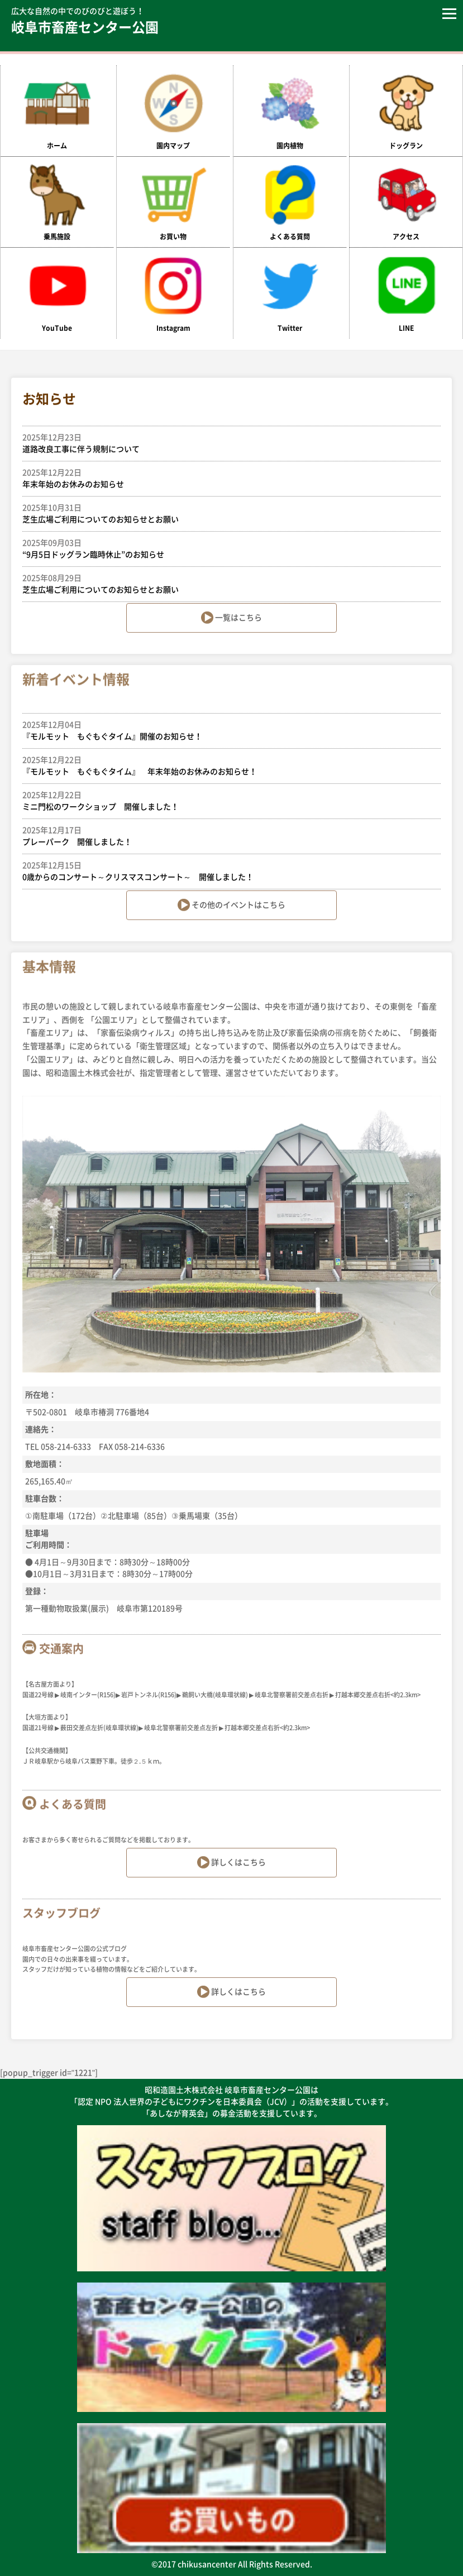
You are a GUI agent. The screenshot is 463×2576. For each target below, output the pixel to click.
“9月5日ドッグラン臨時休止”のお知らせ (225, 547)
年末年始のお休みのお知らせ (225, 477)
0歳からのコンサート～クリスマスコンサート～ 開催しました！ (225, 870)
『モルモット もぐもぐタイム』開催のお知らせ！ (225, 729)
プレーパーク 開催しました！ (225, 835)
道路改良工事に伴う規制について (225, 442)
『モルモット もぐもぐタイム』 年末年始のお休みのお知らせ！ (225, 765)
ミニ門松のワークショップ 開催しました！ (225, 800)
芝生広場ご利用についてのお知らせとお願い (225, 512)
